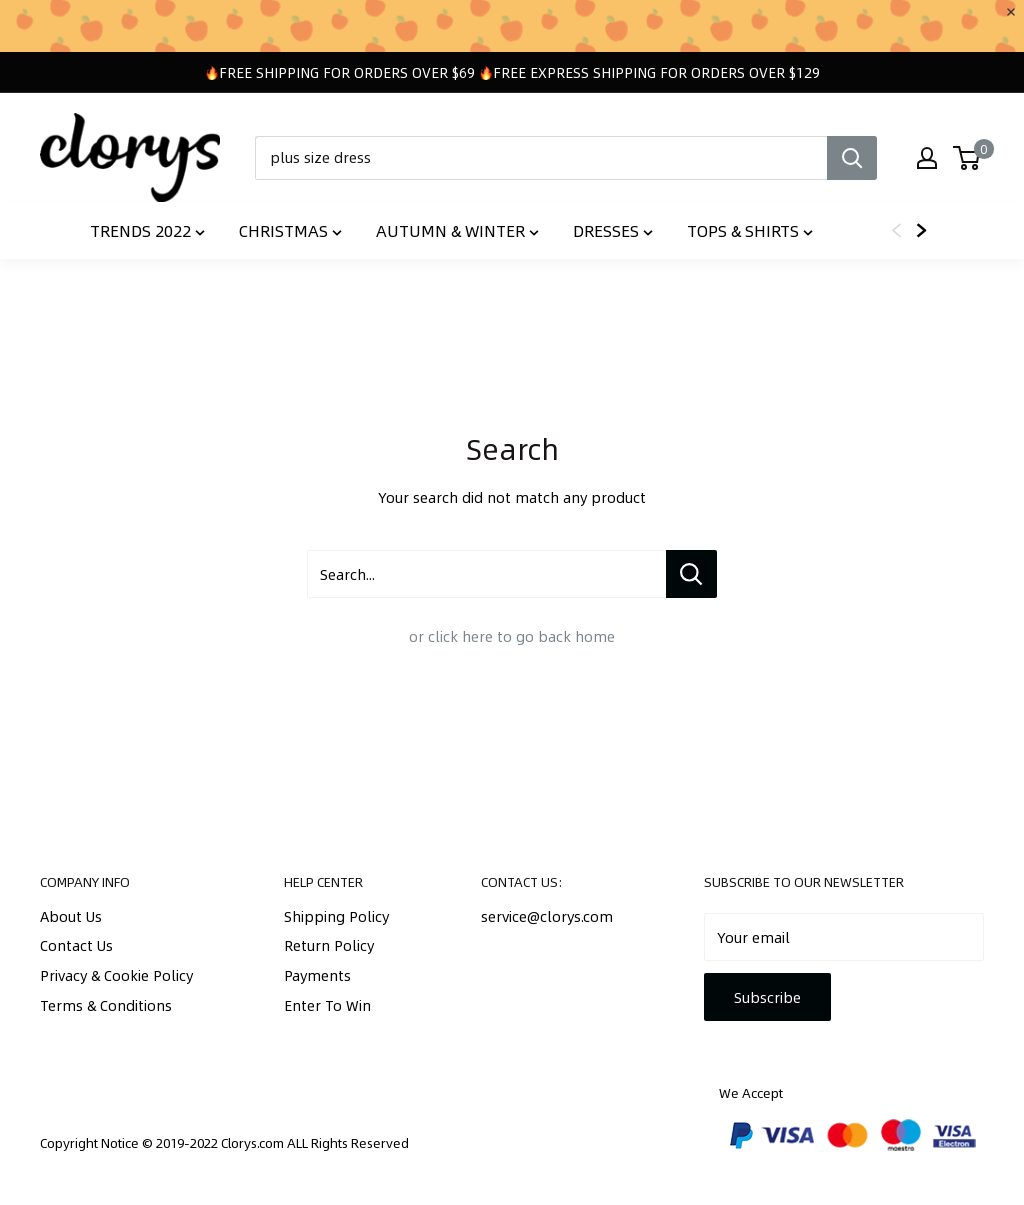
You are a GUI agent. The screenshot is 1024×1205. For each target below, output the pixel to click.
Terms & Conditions (106, 1005)
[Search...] (691, 574)
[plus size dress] (541, 158)
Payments (317, 975)
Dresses (613, 230)
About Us (71, 916)
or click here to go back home (512, 636)
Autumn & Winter (457, 230)
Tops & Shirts (750, 230)
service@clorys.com (547, 916)
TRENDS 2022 (147, 230)
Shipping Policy (336, 916)
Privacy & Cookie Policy (116, 975)
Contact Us (76, 945)
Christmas (290, 230)
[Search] (852, 158)
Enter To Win (327, 1005)
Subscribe (767, 997)
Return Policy (329, 945)
